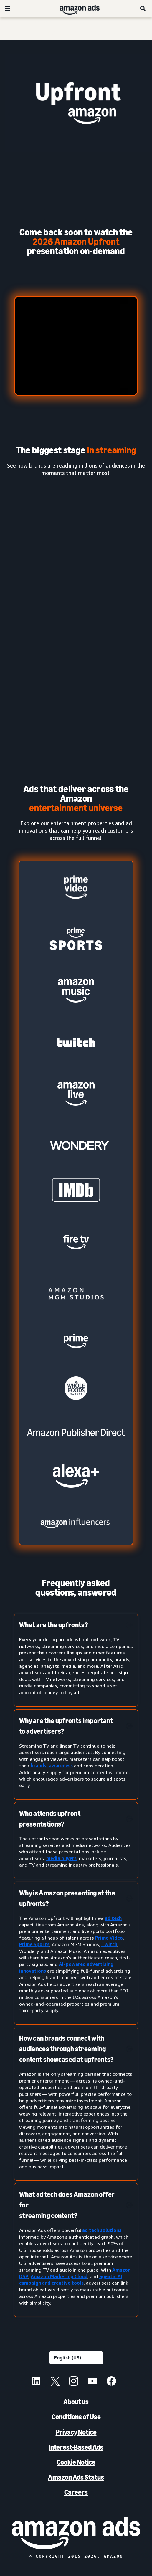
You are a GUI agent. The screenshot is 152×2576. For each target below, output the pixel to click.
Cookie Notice (76, 2462)
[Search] (143, 8)
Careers (76, 2492)
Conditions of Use (76, 2416)
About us (76, 2401)
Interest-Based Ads (76, 2447)
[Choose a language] (76, 2357)
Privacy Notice (76, 2432)
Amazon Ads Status (76, 2477)
